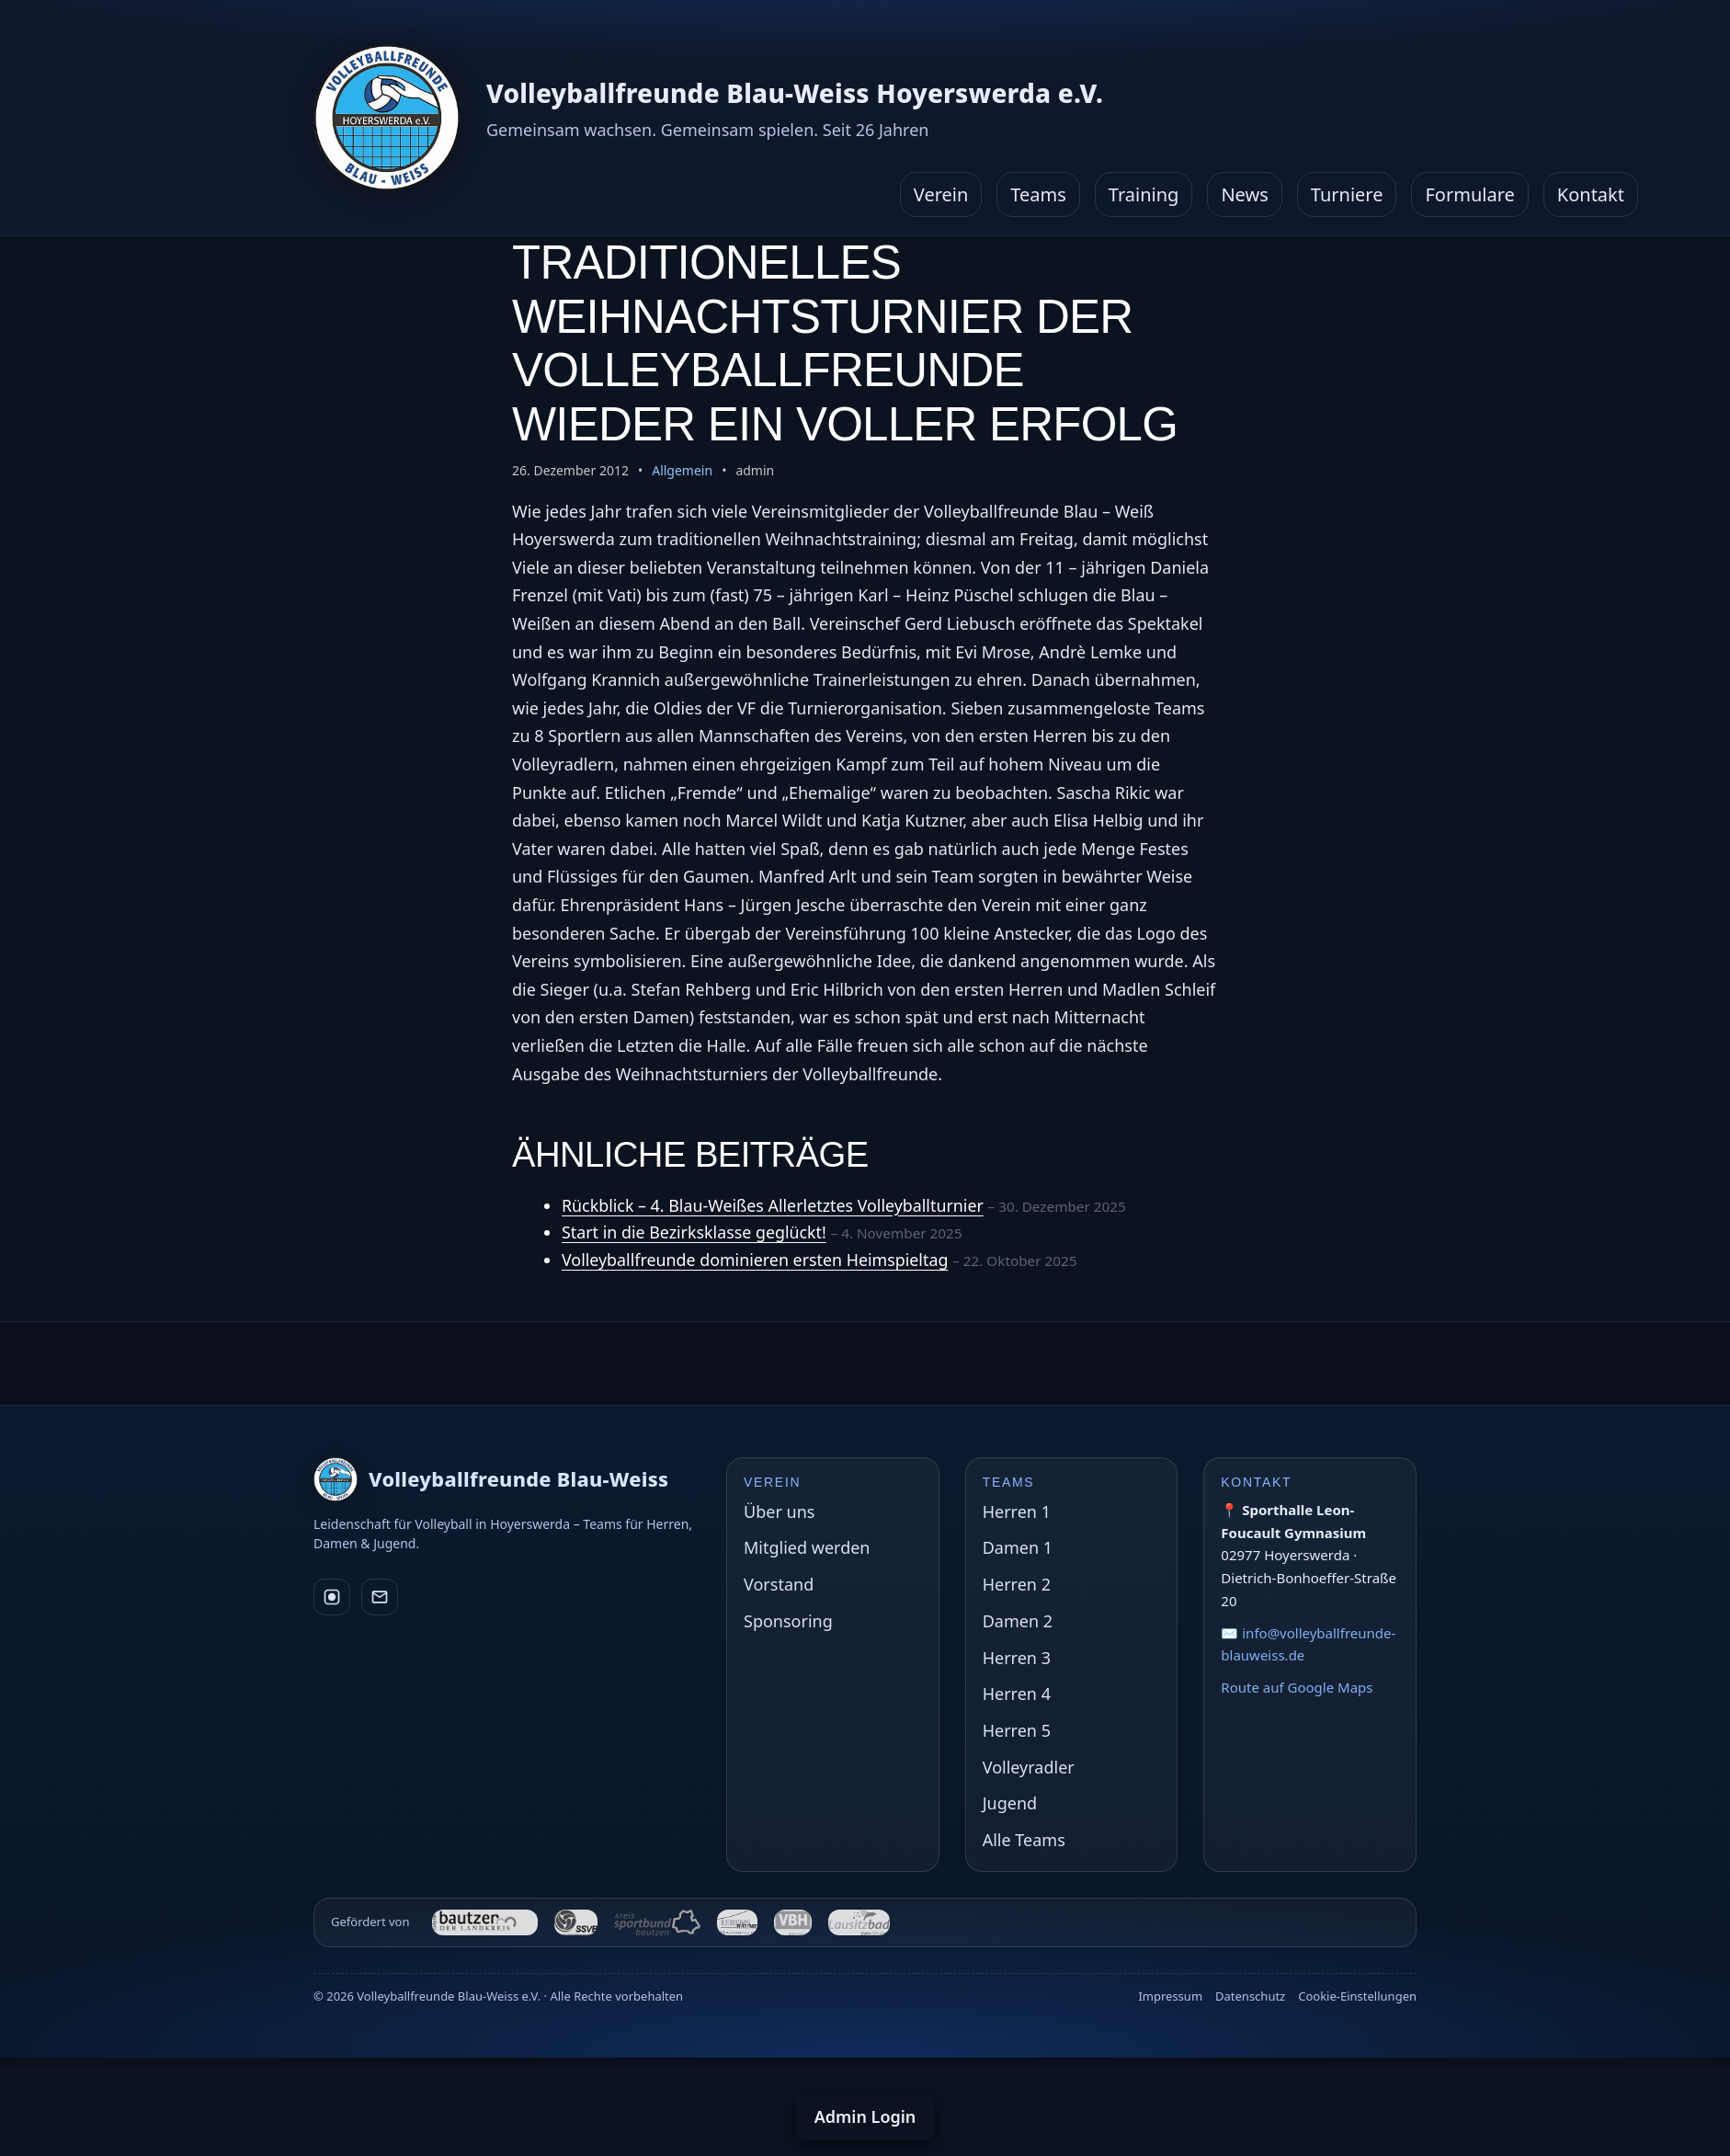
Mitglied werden (807, 1547)
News (1244, 194)
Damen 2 (1018, 1621)
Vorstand (779, 1584)
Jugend (1010, 1803)
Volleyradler (1029, 1767)
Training (1144, 194)
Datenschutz (1250, 1996)
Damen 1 (1018, 1547)
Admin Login (865, 2116)
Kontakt (1590, 194)
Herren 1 (1017, 1511)
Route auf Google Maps (1296, 1687)
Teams (1038, 194)
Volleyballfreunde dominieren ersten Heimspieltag (756, 1260)
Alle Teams (1024, 1840)
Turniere (1347, 194)
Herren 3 (1017, 1658)
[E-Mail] (379, 1597)
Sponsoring (788, 1621)
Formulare (1469, 194)
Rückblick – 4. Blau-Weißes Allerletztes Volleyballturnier (774, 1205)
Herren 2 (1017, 1584)
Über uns (779, 1511)
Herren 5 (1017, 1730)
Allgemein (682, 470)
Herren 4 (1017, 1694)
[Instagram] (331, 1597)
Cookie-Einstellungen (1357, 1996)
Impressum (1170, 1996)
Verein (941, 194)
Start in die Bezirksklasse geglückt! (695, 1232)
